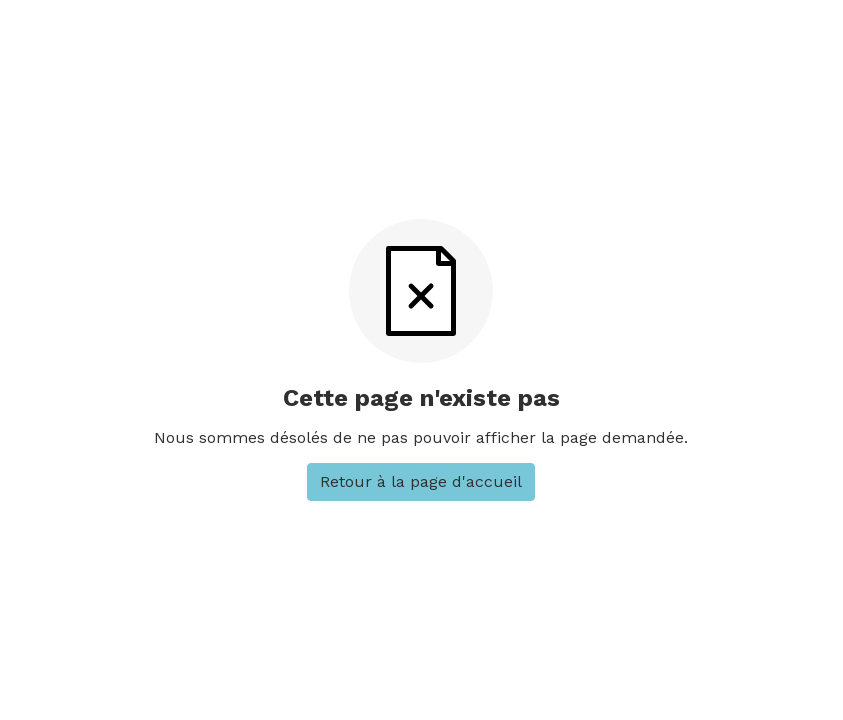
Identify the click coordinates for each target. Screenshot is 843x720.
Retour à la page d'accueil (421, 481)
